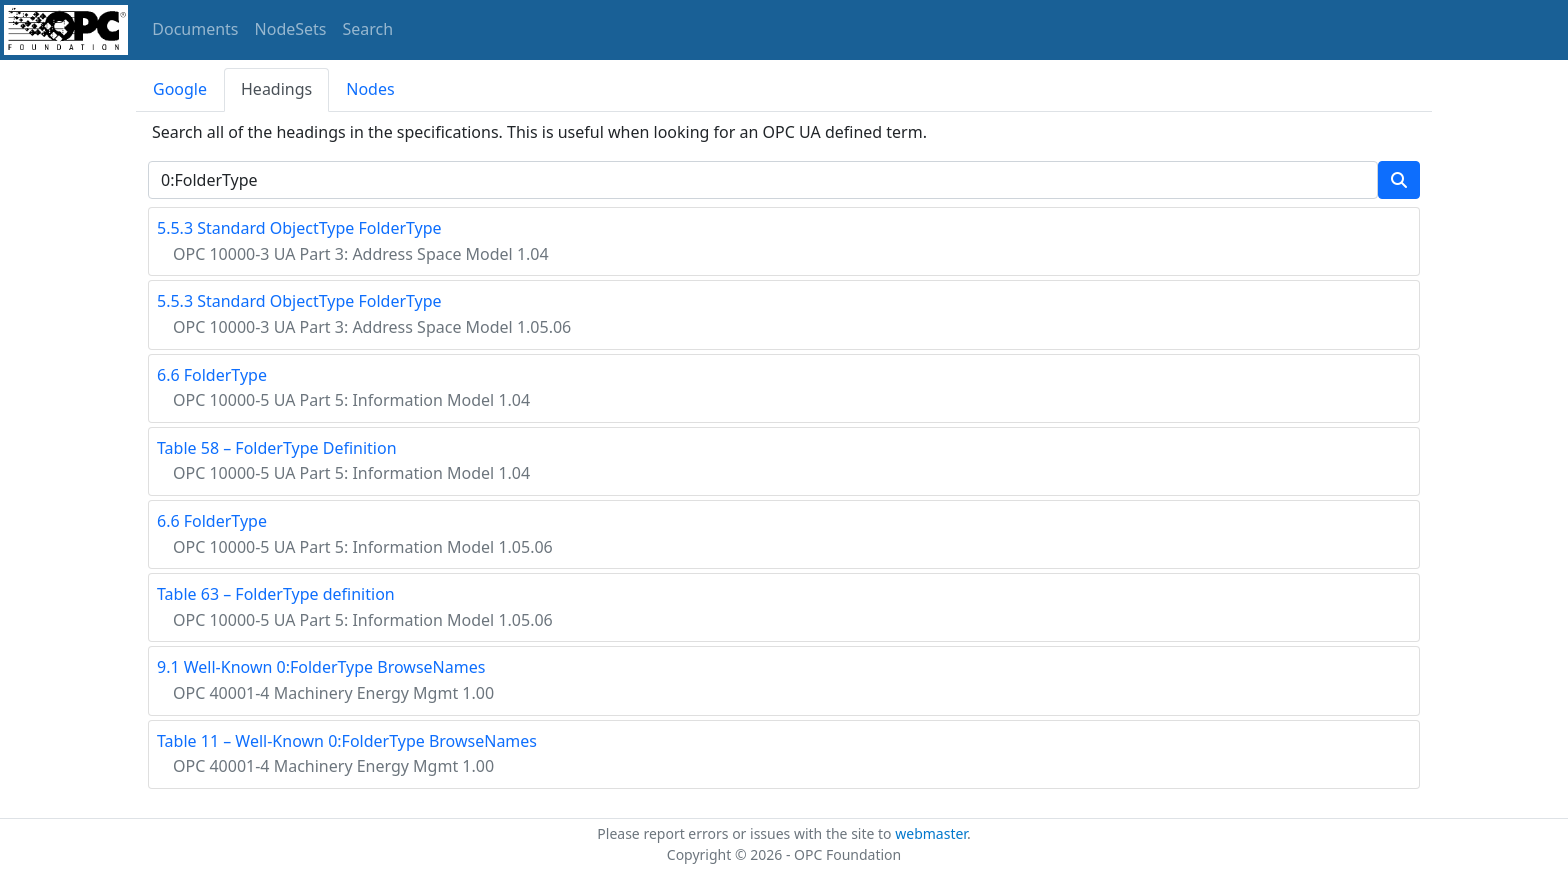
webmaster (931, 833)
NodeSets (291, 29)
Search (368, 29)
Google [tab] (180, 89)
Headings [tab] (276, 89)
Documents (195, 29)
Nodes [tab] (370, 89)
